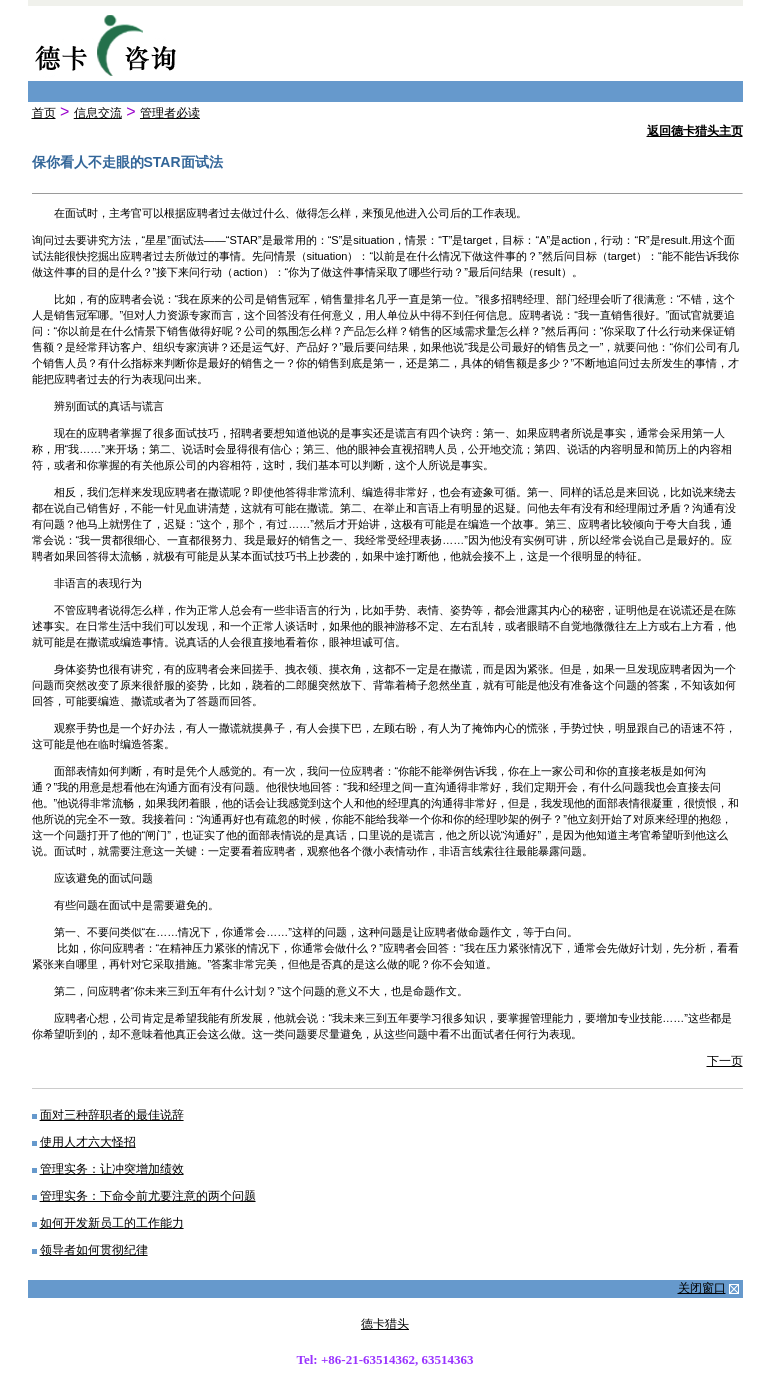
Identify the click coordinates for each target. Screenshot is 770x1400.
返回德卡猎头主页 (695, 131)
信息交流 (98, 113)
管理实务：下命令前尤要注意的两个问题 (148, 1196)
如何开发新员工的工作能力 (112, 1223)
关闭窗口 (702, 1288)
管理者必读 (170, 113)
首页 (44, 113)
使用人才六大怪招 (88, 1142)
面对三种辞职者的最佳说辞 (112, 1115)
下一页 (725, 1061)
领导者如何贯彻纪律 (94, 1250)
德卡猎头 (385, 1324)
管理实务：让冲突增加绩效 (112, 1169)
